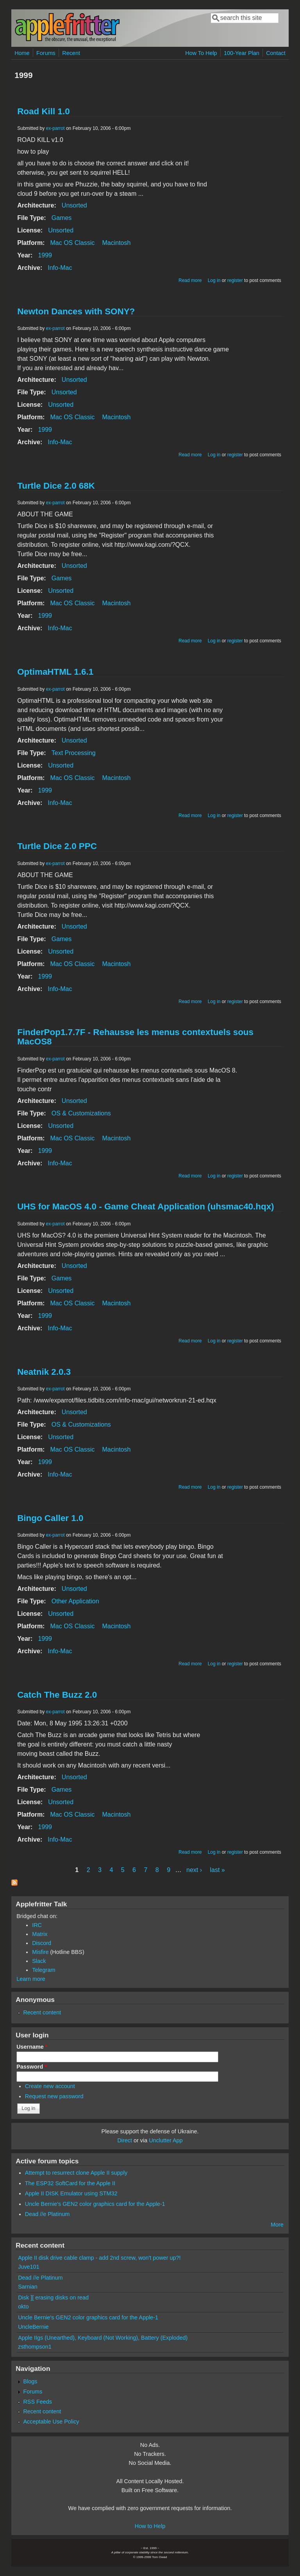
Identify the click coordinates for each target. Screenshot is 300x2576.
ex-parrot (55, 128)
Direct (124, 2140)
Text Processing (74, 753)
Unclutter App (165, 2140)
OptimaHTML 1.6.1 (55, 672)
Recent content (42, 2012)
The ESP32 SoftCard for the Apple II (70, 2183)
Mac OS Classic (72, 242)
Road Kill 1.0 (43, 111)
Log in (214, 280)
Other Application (75, 1601)
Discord (41, 1943)
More (277, 2224)
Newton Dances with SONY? (76, 311)
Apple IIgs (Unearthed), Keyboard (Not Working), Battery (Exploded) (103, 2338)
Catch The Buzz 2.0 (57, 1695)
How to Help (150, 2526)
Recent (71, 53)
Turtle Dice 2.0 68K (56, 486)
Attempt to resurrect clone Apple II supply (76, 2173)
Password (31, 2067)
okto (23, 2306)
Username (31, 2047)
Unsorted (74, 205)
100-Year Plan (241, 53)
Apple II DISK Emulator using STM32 (71, 2193)
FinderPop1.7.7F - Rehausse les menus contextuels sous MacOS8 (135, 1036)
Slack (39, 1961)
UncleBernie (33, 2327)
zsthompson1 (35, 2347)
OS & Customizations (81, 1113)
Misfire (40, 1952)
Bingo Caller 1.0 (50, 1518)
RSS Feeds (37, 2402)
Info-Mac (60, 267)
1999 (45, 255)
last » (217, 1870)
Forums (45, 53)
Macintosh (116, 242)
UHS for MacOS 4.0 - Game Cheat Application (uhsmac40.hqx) (145, 1206)
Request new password (54, 2096)
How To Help (201, 53)
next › (194, 1870)
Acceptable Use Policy (51, 2421)
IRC (37, 1925)
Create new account (50, 2086)
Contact (276, 53)
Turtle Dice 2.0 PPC (57, 846)
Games (62, 218)
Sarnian (28, 2286)
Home (21, 53)
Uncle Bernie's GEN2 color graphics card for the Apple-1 (95, 2204)
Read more (190, 280)
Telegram (43, 1970)
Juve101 (28, 2267)
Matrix (39, 1934)
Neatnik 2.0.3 (44, 1372)
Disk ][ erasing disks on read (53, 2297)
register (235, 280)
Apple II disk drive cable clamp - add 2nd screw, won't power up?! (99, 2258)
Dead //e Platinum (47, 2214)
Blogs (30, 2381)
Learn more (30, 1979)
